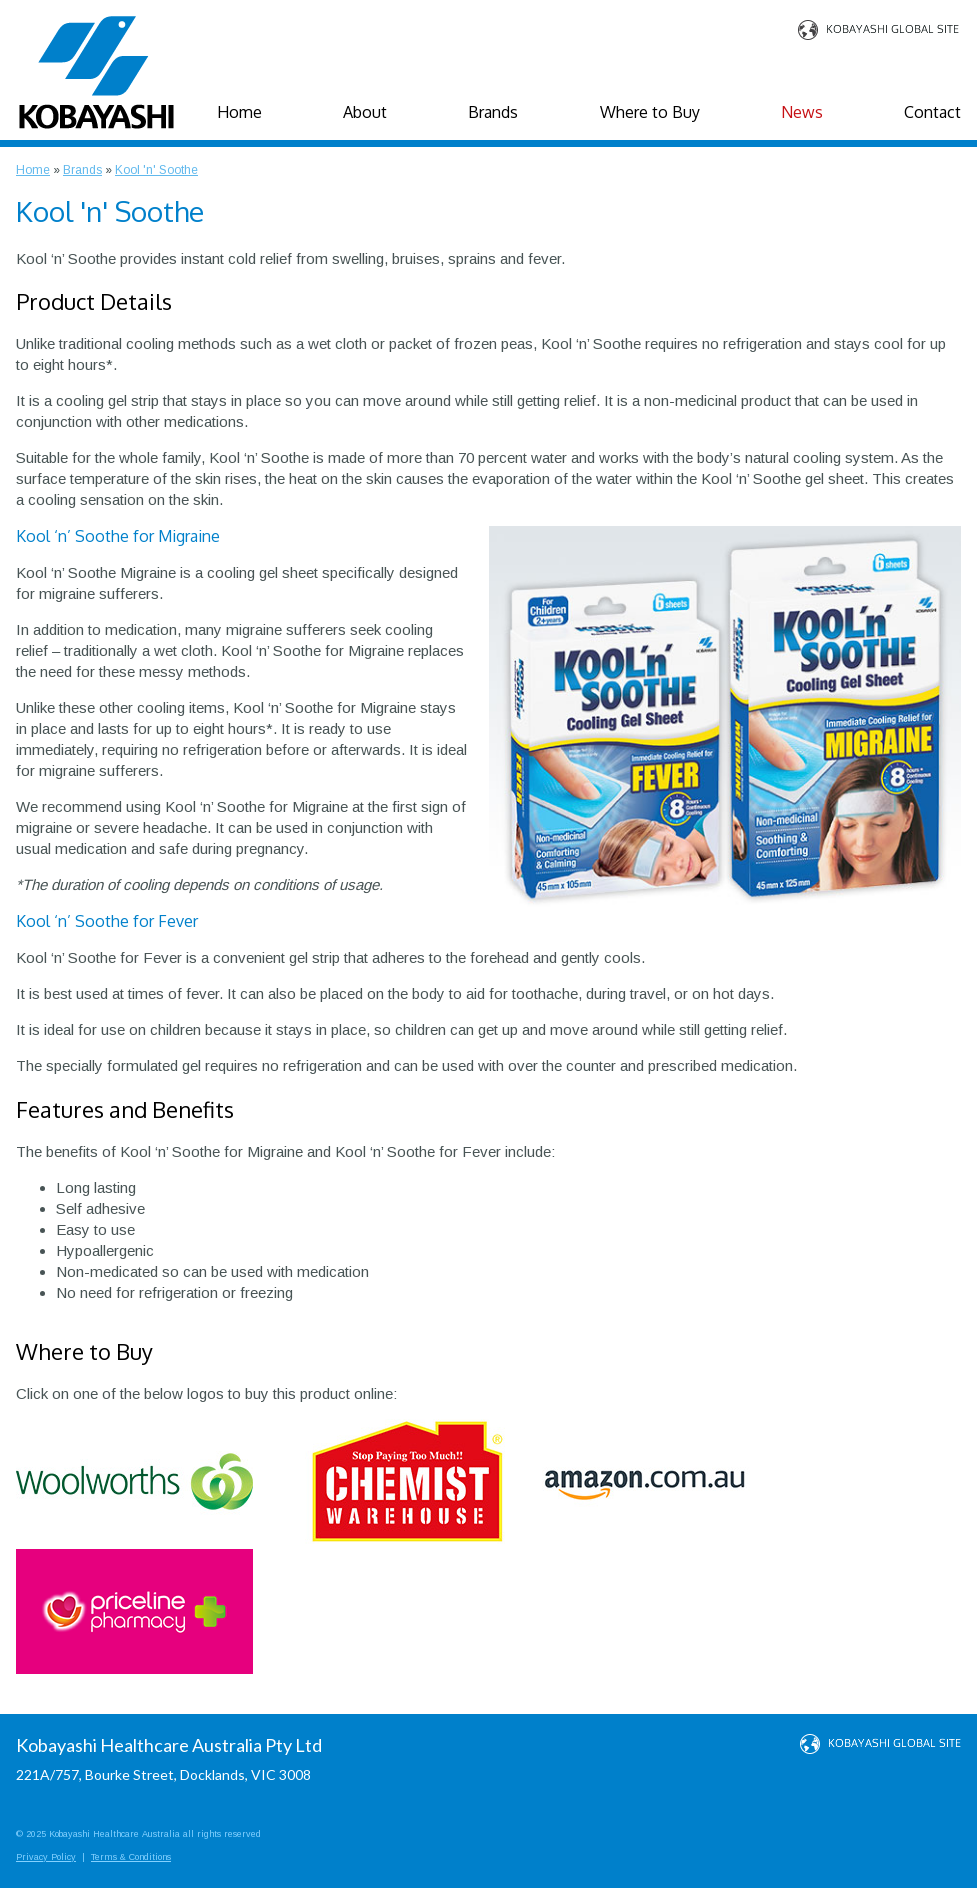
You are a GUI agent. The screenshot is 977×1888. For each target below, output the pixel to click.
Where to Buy (650, 112)
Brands (493, 112)
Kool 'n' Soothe (156, 170)
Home (239, 112)
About (365, 112)
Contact (932, 112)
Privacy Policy (46, 1857)
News (802, 112)
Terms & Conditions (131, 1857)
